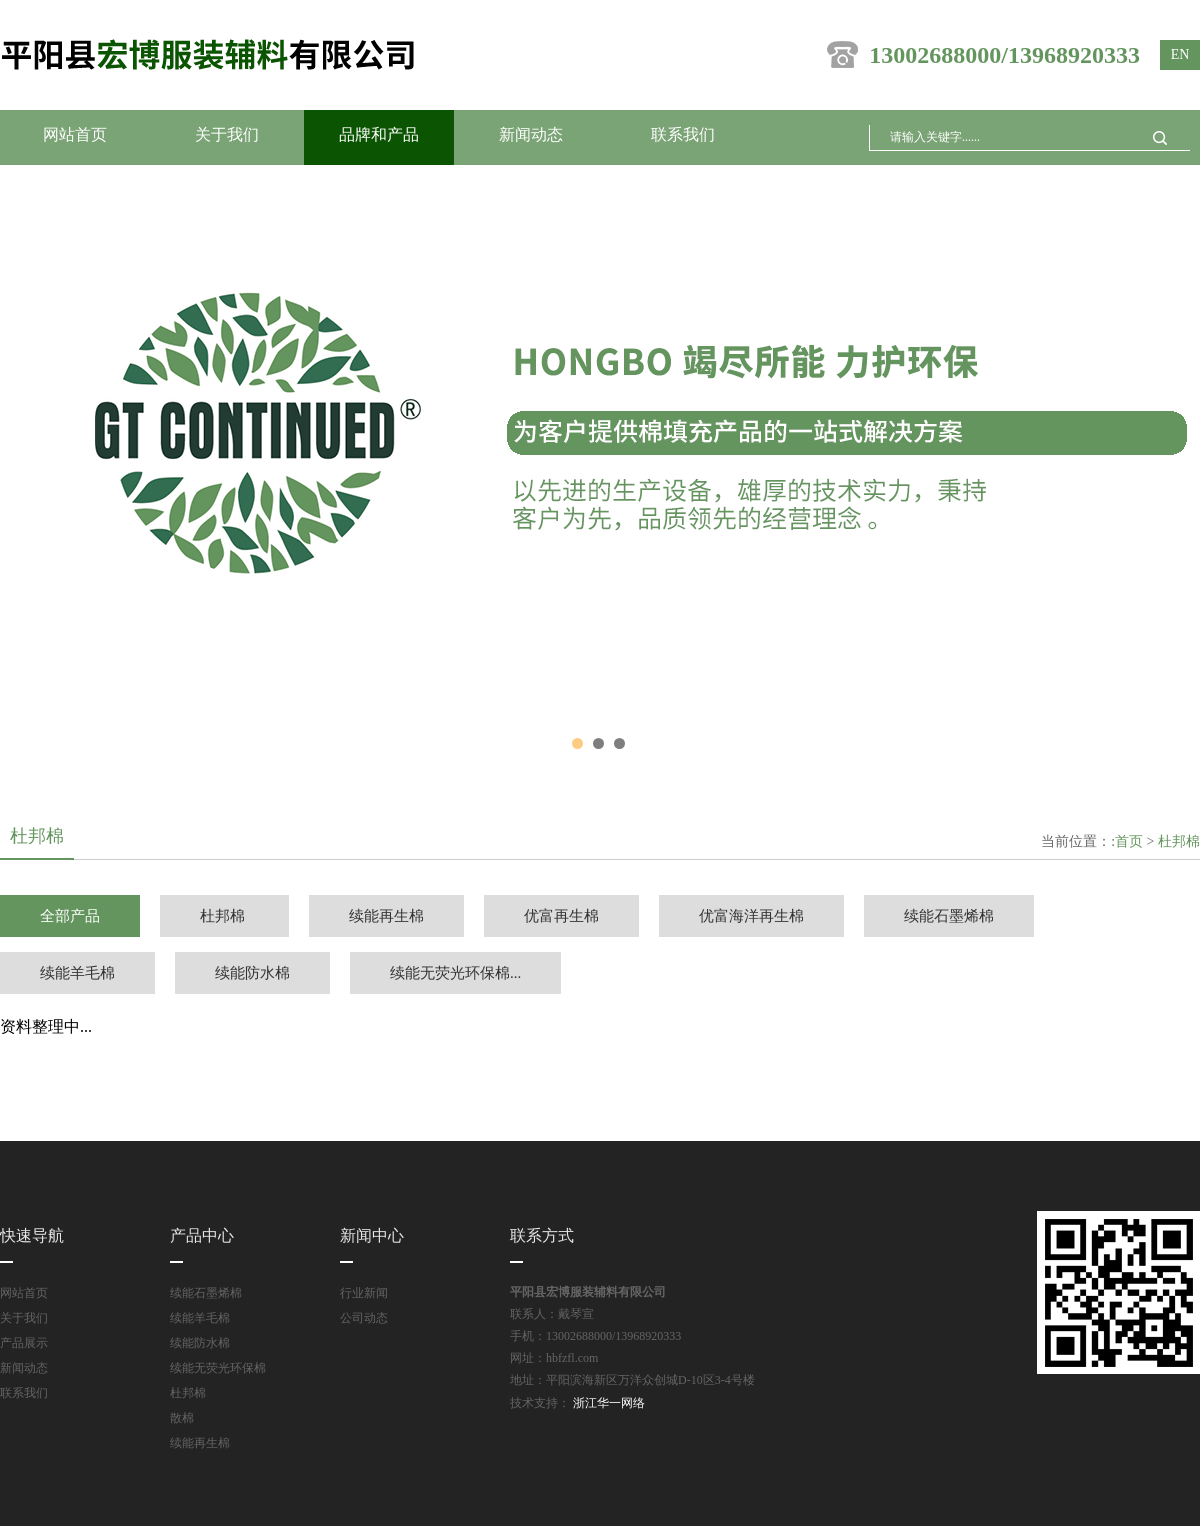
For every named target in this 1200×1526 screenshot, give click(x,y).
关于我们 (227, 134)
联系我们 (683, 134)
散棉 (182, 1418)
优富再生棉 (561, 916)
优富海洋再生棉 (751, 916)
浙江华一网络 (607, 1403)
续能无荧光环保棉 (218, 1368)
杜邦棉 (1179, 841)
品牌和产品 (379, 134)
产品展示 (24, 1343)
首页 (1129, 841)
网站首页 (75, 134)
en (1180, 54)
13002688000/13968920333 (983, 55)
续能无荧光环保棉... (455, 973)
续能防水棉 (252, 973)
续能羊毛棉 (77, 973)
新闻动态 (531, 134)
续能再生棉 (386, 916)
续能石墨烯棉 (949, 916)
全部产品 (70, 916)
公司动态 (364, 1318)
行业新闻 (364, 1293)
